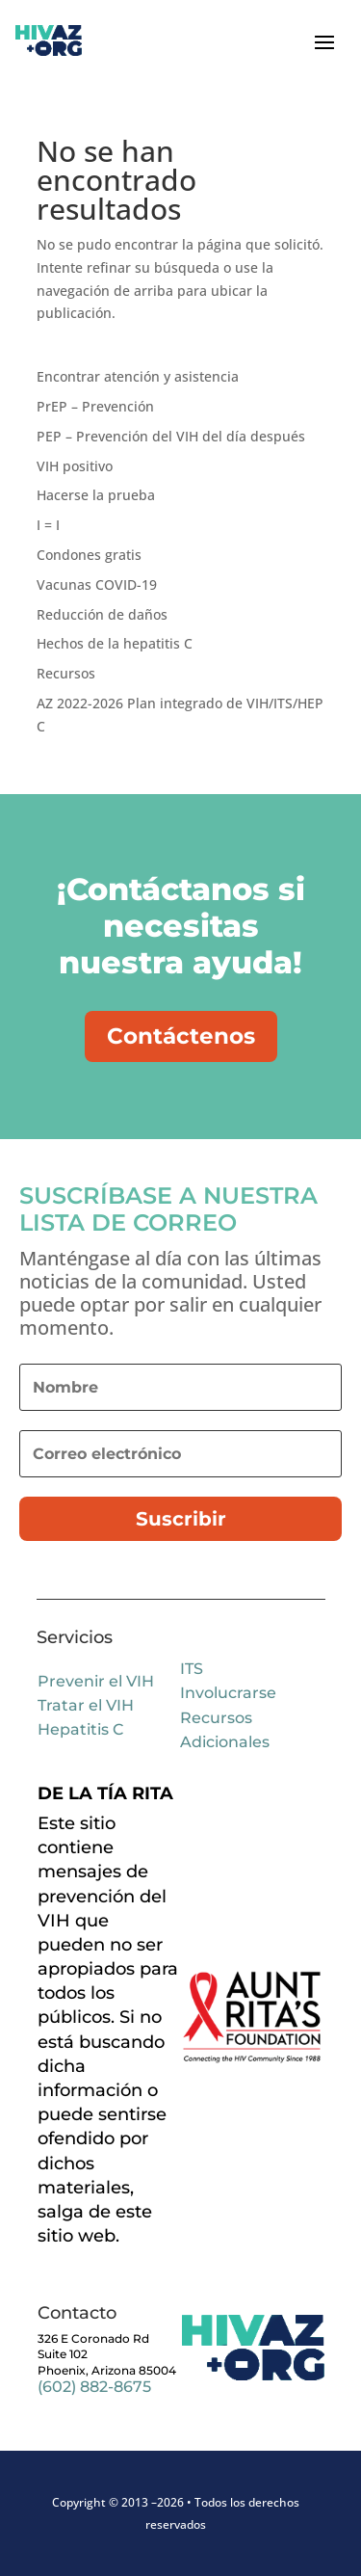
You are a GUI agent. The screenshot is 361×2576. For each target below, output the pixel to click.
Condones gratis (89, 554)
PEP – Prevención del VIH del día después (171, 436)
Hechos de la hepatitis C (115, 643)
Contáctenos (181, 1035)
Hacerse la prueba (96, 495)
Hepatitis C (80, 1729)
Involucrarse (228, 1693)
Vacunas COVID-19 (97, 584)
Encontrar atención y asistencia (138, 376)
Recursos (66, 673)
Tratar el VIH (86, 1705)
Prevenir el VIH (96, 1681)
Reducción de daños (102, 614)
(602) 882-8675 (94, 2386)
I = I (48, 525)
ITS (191, 1669)
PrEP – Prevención (95, 406)
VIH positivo (75, 466)
